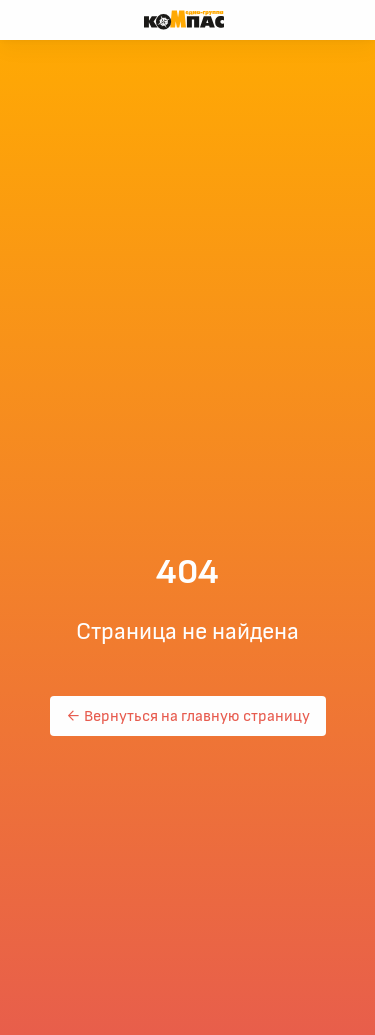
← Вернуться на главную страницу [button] (188, 716)
